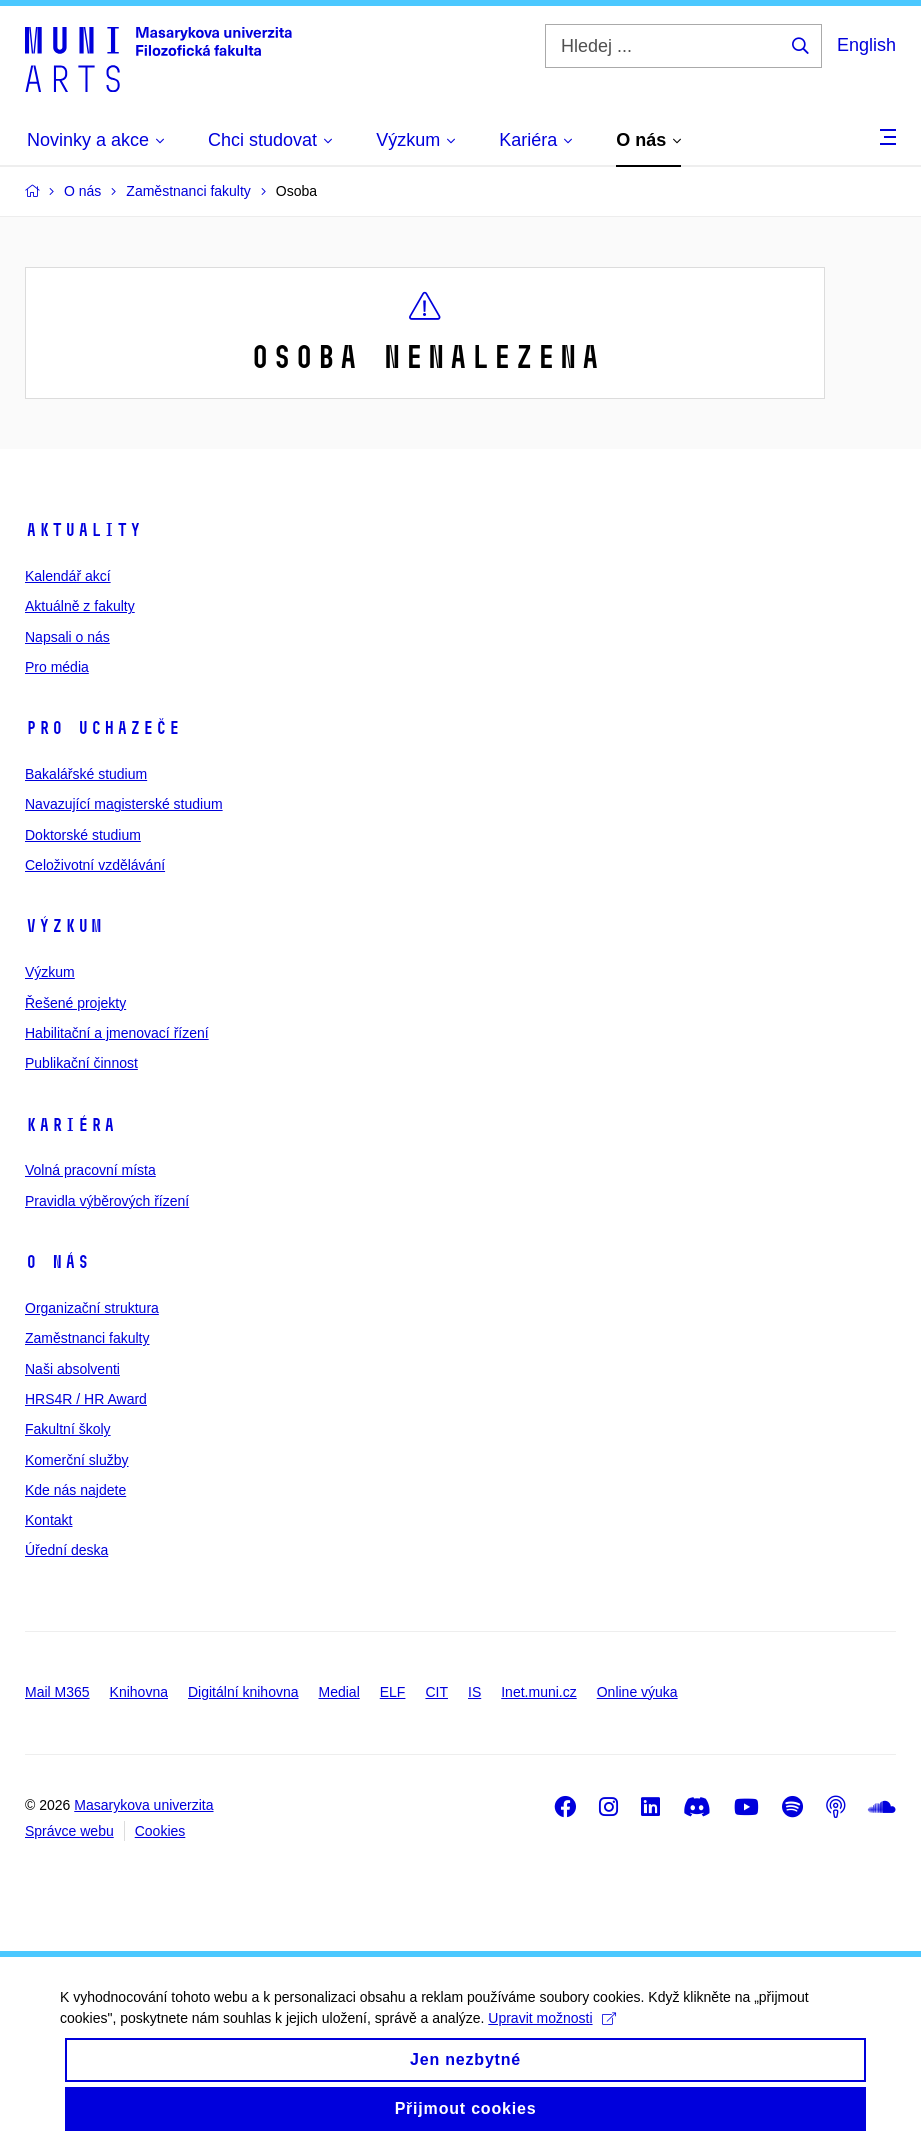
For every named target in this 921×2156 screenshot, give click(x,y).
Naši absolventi (72, 1369)
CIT (436, 1692)
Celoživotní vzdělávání (95, 865)
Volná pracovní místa (90, 1170)
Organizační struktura (92, 1308)
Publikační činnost (81, 1063)
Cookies (160, 1831)
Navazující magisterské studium (124, 804)
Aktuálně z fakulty (80, 606)
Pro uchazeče (103, 728)
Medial (339, 1692)
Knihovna (139, 1692)
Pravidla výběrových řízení (107, 1201)
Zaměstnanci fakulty (87, 1338)
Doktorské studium (83, 835)
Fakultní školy (68, 1429)
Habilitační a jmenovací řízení (117, 1033)
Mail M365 (57, 1692)
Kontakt (48, 1520)
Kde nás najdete (75, 1490)
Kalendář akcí (68, 576)
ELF (393, 1692)
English (866, 45)
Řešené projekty (75, 1003)
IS (474, 1692)
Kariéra (70, 1125)
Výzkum (64, 926)
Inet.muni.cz (538, 1692)
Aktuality (83, 530)
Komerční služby (76, 1460)
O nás (57, 1262)
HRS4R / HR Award (86, 1399)
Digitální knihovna (243, 1692)
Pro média (57, 667)
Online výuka (637, 1692)
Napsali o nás (67, 637)
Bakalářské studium (86, 774)
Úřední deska (66, 1550)
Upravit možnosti (551, 2036)
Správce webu (69, 1831)
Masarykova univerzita (143, 1805)
